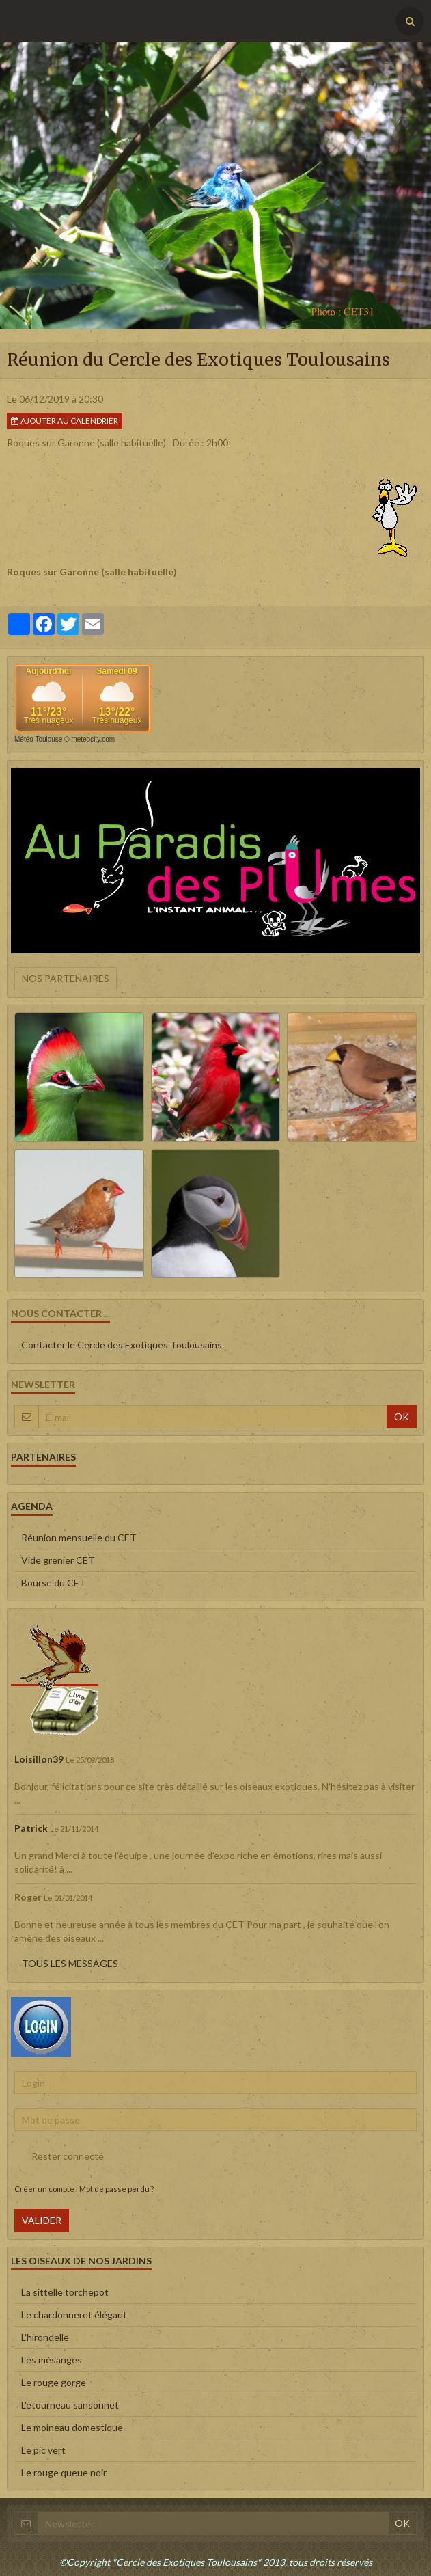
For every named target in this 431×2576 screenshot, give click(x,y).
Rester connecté (59, 2156)
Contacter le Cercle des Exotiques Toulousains (121, 1345)
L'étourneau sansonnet (70, 2405)
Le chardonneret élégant (74, 2314)
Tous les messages (70, 1963)
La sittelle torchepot (65, 2292)
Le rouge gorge (53, 2382)
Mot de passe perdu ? (116, 2188)
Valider (41, 2220)
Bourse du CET (53, 1582)
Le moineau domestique (72, 2427)
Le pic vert (43, 2450)
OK (401, 1416)
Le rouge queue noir (64, 2472)
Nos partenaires (65, 978)
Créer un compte (44, 2188)
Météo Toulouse (38, 739)
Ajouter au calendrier (64, 421)
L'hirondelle (45, 2337)
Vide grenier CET (58, 1560)
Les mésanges (51, 2359)
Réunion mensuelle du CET (79, 1537)
